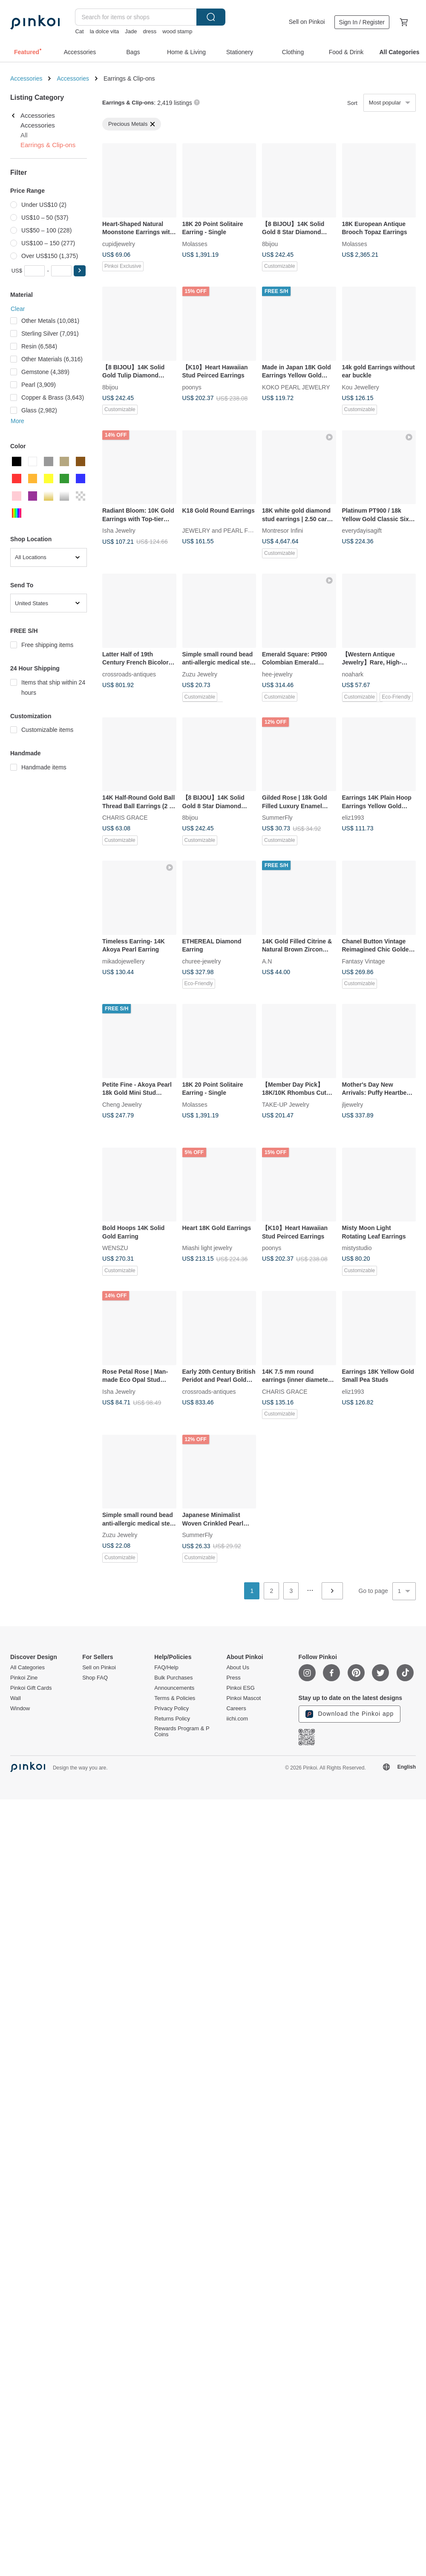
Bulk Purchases (173, 1678)
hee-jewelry (277, 673)
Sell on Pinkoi (307, 21)
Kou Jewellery (360, 386)
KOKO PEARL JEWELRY (296, 386)
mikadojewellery (123, 960)
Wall (15, 1698)
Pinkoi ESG (240, 1688)
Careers (236, 1709)
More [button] (17, 421)
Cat (79, 31)
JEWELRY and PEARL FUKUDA (225, 530)
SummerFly (277, 817)
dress (149, 31)
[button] (80, 270)
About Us (237, 1668)
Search (211, 17)
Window (20, 1709)
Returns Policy (172, 1719)
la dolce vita (104, 31)
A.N (267, 960)
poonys (191, 386)
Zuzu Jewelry (199, 673)
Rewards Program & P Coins (181, 1732)
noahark (353, 673)
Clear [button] (18, 308)
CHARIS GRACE (125, 817)
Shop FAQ (95, 1678)
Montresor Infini (282, 530)
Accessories (26, 78)
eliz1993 (353, 817)
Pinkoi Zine (23, 1678)
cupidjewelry (118, 243)
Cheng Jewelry (122, 1104)
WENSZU (115, 1247)
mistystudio (357, 1247)
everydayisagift (362, 530)
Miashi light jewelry (207, 1247)
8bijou (270, 243)
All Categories (27, 1668)
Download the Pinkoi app (349, 1714)
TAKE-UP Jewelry (285, 1104)
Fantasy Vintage (363, 960)
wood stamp (177, 31)
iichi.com (237, 1719)
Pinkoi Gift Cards (31, 1688)
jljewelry (352, 1104)
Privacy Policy (171, 1709)
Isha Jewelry (118, 530)
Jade (131, 31)
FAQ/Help (166, 1668)
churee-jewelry (201, 960)
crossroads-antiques (129, 673)
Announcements (174, 1688)
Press (233, 1678)
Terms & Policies (174, 1698)
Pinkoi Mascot (243, 1698)
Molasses (194, 243)
